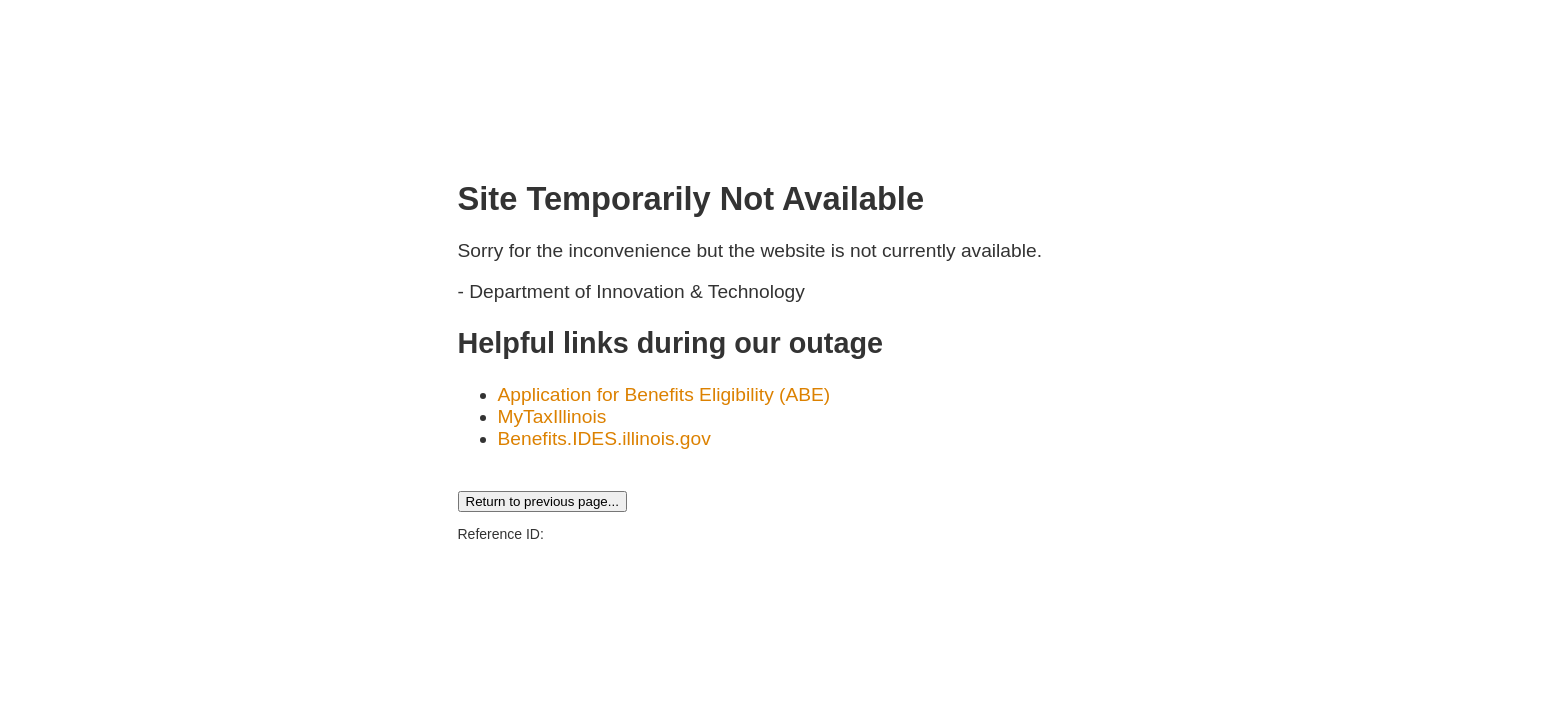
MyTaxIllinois (552, 416)
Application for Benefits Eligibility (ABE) (664, 394)
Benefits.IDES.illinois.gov (604, 438)
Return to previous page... (542, 501)
